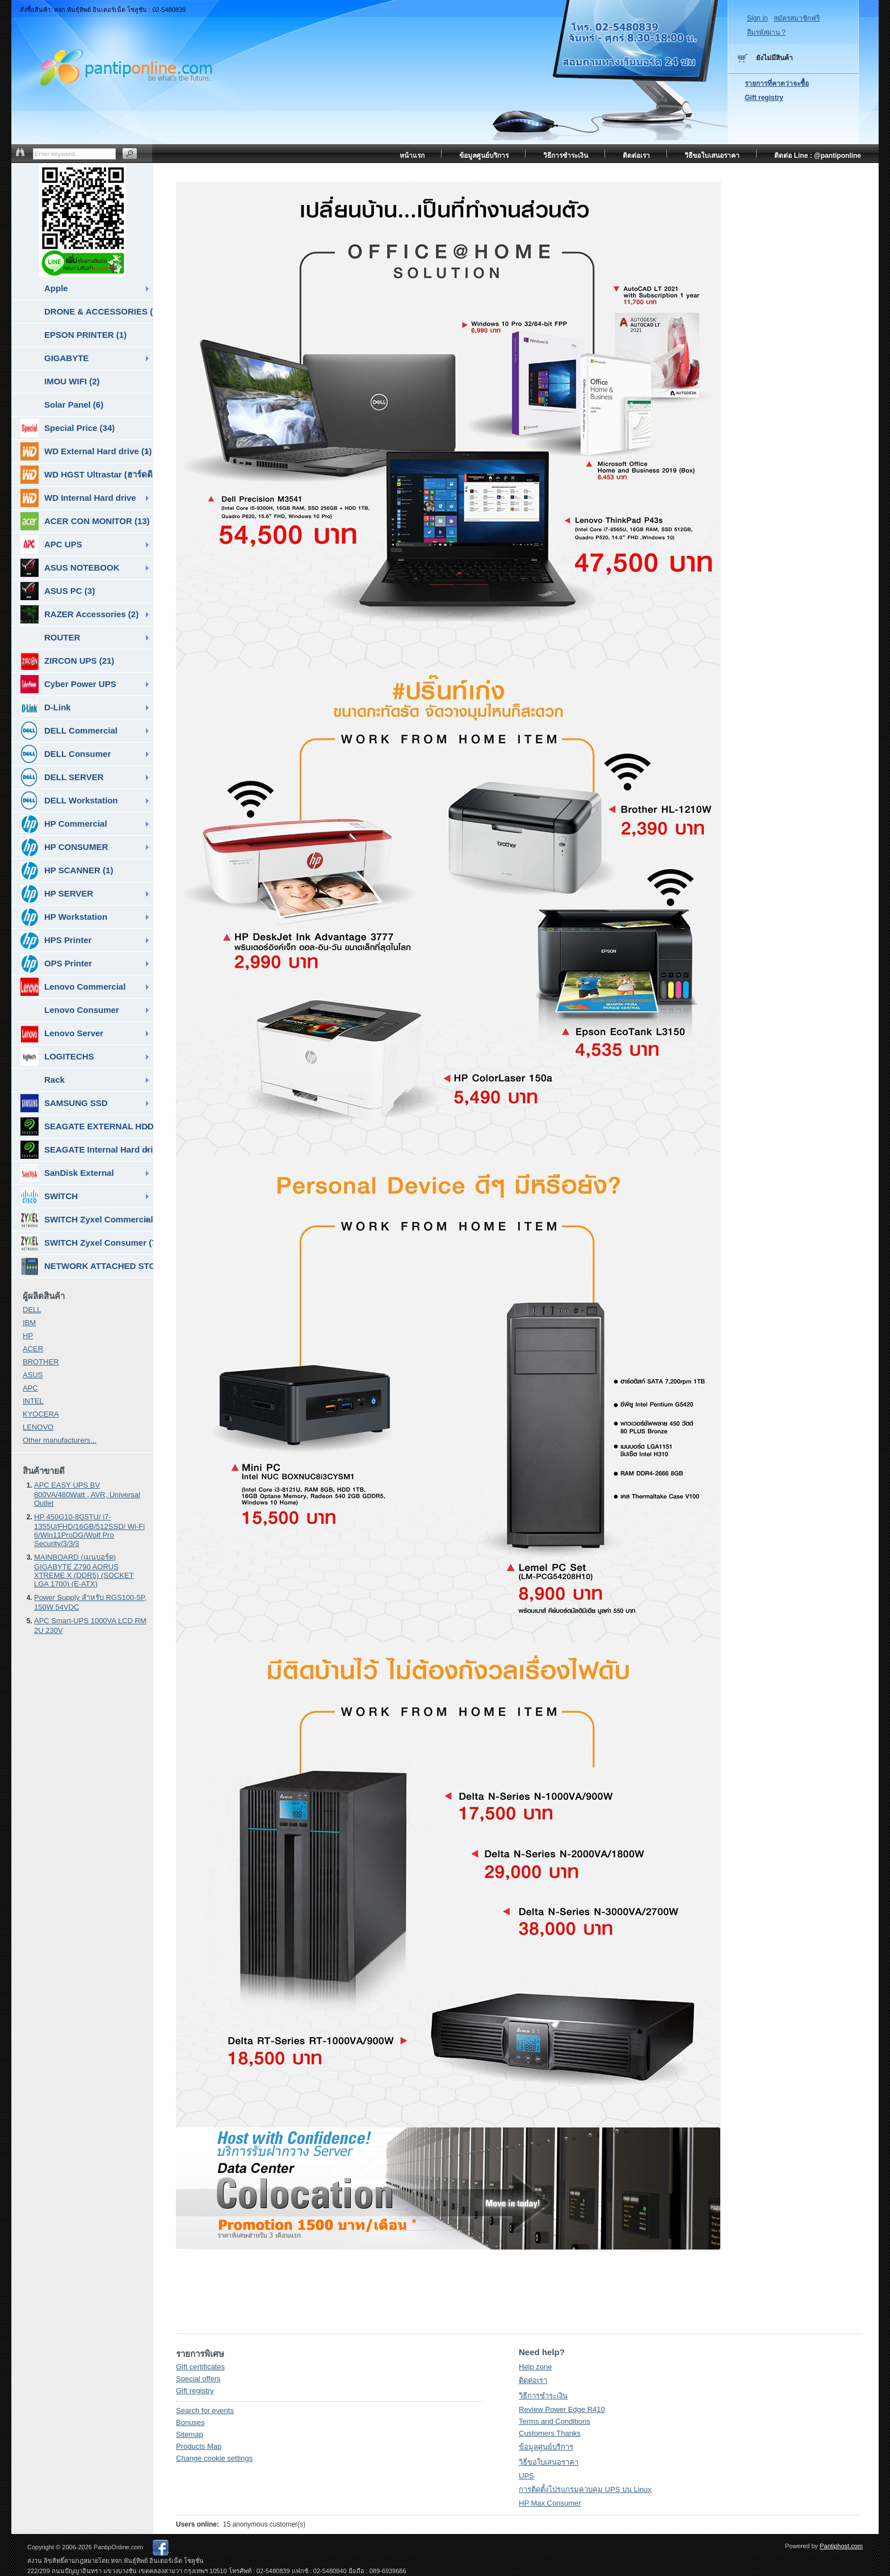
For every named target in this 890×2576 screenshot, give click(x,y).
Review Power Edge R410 (562, 2409)
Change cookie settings (214, 2458)
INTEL (33, 1401)
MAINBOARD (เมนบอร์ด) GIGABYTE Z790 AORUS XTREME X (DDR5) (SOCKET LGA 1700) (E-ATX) (84, 1570)
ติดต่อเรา (533, 2380)
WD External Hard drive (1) (86, 451)
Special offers (198, 2378)
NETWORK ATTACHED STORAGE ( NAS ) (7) (86, 1266)
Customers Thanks (550, 2433)
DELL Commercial (68, 731)
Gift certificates (200, 2367)
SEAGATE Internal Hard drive (86, 1150)
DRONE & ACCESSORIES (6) (98, 311)
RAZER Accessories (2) (79, 614)
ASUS (33, 1375)
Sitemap (189, 2434)
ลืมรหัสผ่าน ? (766, 32)
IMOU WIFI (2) (72, 381)
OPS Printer (56, 963)
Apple (56, 288)
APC (30, 1388)
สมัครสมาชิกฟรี (797, 18)
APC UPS (51, 544)
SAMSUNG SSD (64, 1103)
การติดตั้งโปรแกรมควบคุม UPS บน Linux (585, 2489)
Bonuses (190, 2422)
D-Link (45, 707)
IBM (29, 1322)
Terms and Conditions (554, 2421)
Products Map (198, 2446)
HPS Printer (55, 940)
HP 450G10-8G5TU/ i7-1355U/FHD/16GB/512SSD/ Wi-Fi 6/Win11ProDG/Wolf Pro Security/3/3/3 (89, 1530)
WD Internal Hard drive (78, 498)
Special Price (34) (67, 428)
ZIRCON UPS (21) (67, 661)
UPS (526, 2476)
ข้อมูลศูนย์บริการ (546, 2447)
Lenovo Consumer (81, 1010)
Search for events (205, 2410)
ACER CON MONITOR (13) (85, 521)
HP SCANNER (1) (66, 870)
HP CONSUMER (64, 847)
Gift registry (194, 2390)
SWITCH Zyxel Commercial (86, 1219)
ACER (33, 1348)
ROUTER (62, 637)
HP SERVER (56, 894)
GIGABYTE (66, 358)
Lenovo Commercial (72, 987)
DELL (32, 1309)
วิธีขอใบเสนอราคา (548, 2462)
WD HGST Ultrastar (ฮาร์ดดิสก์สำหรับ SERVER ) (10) (86, 475)
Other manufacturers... (59, 1440)
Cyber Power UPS (68, 684)
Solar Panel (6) (73, 404)
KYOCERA (41, 1414)
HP (28, 1335)
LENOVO (38, 1427)
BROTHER (41, 1362)
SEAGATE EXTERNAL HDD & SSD (86, 1126)
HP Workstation (63, 917)
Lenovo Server (61, 1033)
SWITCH (49, 1196)
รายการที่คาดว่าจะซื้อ (777, 83)
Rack (54, 1079)
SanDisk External (67, 1173)
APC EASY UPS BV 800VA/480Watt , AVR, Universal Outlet (87, 1494)
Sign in (757, 18)
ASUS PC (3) (57, 591)
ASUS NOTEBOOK (70, 568)
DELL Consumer (65, 754)
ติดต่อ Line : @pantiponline (817, 156)
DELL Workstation (68, 800)
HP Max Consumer (550, 2503)
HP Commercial (63, 824)
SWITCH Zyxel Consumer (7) (86, 1243)
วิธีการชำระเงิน (543, 2395)
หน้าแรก (412, 156)
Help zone (535, 2367)
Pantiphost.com (841, 2546)
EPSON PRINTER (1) (85, 335)
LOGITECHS (57, 1057)
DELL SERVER (61, 777)
